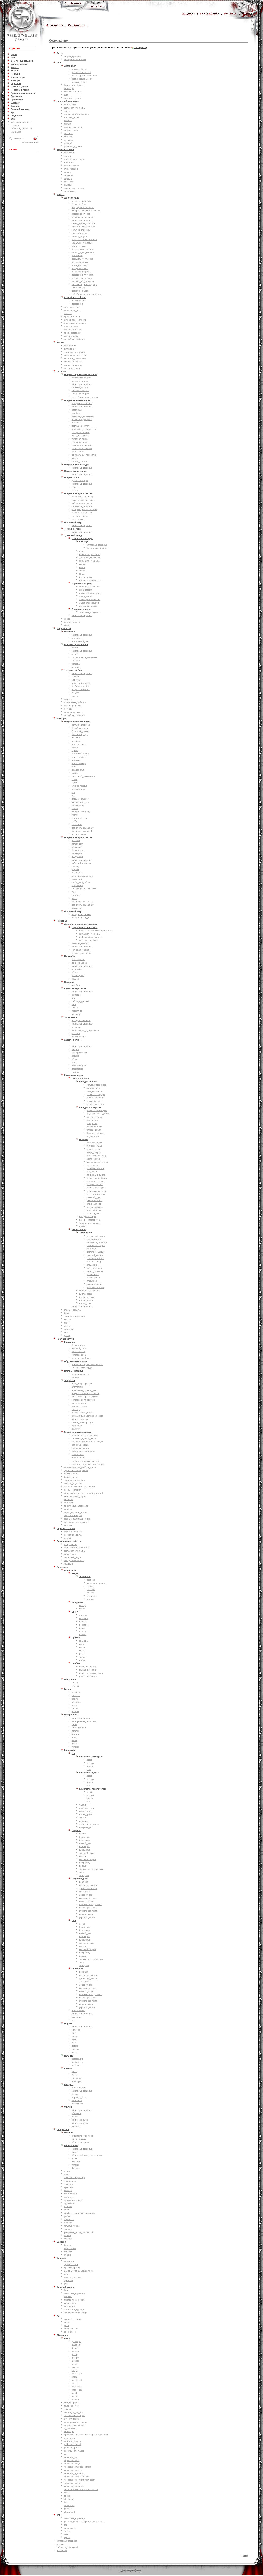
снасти (75, 1743)
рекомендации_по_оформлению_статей (84, 2521)
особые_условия (72, 1490)
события (68, 136)
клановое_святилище (75, 358)
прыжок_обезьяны (96, 1194)
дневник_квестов (80, 943)
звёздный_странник (81, 863)
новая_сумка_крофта (82, 249)
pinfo (66, 2325)
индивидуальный (80, 1374)
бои (66, 2290)
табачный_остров (80, 390)
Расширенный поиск (31, 142)
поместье (76, 422)
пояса (82, 1628)
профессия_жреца (81, 271)
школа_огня (85, 1303)
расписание (70, 2303)
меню (67, 1323)
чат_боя (76, 985)
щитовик (76, 1014)
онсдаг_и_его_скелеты (83, 252)
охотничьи (77, 2100)
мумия (75, 782)
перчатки (91, 1596)
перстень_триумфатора (91, 1673)
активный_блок (94, 1142)
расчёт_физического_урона (85, 75)
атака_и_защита (72, 1310)
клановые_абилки (73, 361)
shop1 (74, 2370)
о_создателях (71, 2428)
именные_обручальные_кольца (87, 1364)
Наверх (244, 2556)
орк (73, 795)
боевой (67, 2245)
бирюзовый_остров (81, 377)
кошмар (75, 866)
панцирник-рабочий (81, 914)
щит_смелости (94, 1210)
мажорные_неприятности (84, 239)
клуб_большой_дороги (98, 1113)
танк (74, 1004)
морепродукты (79, 2097)
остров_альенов (72, 622)
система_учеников (88, 940)
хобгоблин (77, 824)
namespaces (140, 47)
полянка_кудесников (82, 419)
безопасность (78, 959)
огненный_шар (94, 1261)
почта (82, 567)
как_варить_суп (79, 233)
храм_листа (77, 451)
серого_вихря (86, 1914)
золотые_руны (79, 1403)
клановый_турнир (73, 365)
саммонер (77, 879)
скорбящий (77, 885)
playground (69, 2512)
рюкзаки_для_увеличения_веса (87, 1416)
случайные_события (74, 339)
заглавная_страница (21, 122)
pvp (66, 2284)
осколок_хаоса (71, 165)
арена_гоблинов (72, 316)
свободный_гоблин (81, 882)
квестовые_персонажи (75, 323)
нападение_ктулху (73, 712)
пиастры (68, 172)
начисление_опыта (81, 72)
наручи (82, 1621)
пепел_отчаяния (95, 1271)
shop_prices (70, 2332)
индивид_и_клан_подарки (84, 1435)
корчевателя (85, 1811)
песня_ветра (93, 1274)
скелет (75, 808)
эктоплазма (69, 191)
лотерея (68, 120)
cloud (66, 2492)
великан (76, 737)
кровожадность (71, 117)
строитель (69, 2219)
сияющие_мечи (94, 1126)
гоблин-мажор (79, 763)
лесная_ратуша (79, 236)
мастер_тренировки (74, 2300)
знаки (67, 111)
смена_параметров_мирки (77, 1518)
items (66, 2322)
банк (81, 551)
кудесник (68, 2187)
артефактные (78, 2010)
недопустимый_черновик (76, 2422)
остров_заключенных (74, 2425)
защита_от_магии (73, 1483)
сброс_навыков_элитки (75, 1512)
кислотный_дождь (96, 1252)
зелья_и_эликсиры (81, 230)
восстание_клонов (81, 214)
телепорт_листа (80, 516)
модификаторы (79, 1052)
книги (82, 1644)
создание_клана (72, 368)
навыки (75, 1056)
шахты (75, 458)
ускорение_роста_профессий (78, 2232)
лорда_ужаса (85, 1895)
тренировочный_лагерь (75, 2312)
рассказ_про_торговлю (83, 281)
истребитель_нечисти (75, 320)
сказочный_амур (72, 1557)
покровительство (95, 1181)
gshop (74, 2354)
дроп (66, 2274)
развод (67, 1335)
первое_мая (70, 1554)
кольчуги (91, 1589)
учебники (76, 2078)
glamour (75, 1429)
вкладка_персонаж (81, 1020)
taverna (75, 2399)
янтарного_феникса (89, 1824)
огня (89, 1769)
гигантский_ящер (80, 753)
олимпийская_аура (73, 2200)
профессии (77, 304)
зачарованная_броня (97, 1162)
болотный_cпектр (80, 731)
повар (67, 2209)
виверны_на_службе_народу (86, 210)
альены (68, 313)
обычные (76, 2113)
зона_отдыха (85, 590)
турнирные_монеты (74, 188)
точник (75, 1007)
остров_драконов (72, 56)
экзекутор (76, 908)
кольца (90, 1586)
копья (82, 1647)
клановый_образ (80, 1445)
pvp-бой (68, 143)
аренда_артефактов (82, 1383)
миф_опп (76, 2017)
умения (75, 1072)
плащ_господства (88, 1676)
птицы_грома (85, 1814)
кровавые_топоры (96, 1117)
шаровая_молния (95, 1287)
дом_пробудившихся (89, 557)
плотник (68, 2206)
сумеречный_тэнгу (81, 811)
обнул (74, 1059)
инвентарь (77, 1027)
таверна (83, 570)
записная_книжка (80, 950)
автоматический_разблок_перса (80, 1467)
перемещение (79, 300)
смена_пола (78, 1457)
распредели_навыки (82, 278)
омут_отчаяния (94, 1268)
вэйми (75, 747)
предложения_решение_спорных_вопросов (86, 2434)
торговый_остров (80, 393)
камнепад (91, 1248)
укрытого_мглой (87, 1917)
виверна (76, 741)
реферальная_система (90, 937)
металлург (69, 2197)
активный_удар (94, 1146)
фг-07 (74, 898)
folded (67, 2496)
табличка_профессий (21, 128)
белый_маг (77, 844)
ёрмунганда (85, 1827)
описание (68, 1329)
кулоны (90, 1592)
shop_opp (76, 2386)
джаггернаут (78, 770)
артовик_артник (72, 2267)
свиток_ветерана (80, 1419)
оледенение (93, 1265)
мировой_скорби (87, 1859)
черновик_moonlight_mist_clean (79, 2480)
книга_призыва (79, 2139)
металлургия (70, 2193)
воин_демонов (79, 744)
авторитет (69, 152)
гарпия (75, 750)
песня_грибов (93, 1277)
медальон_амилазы (81, 243)
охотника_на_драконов (90, 1904)
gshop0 (75, 2357)
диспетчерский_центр (82, 496)
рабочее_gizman (72, 2447)
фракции (68, 140)
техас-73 (76, 895)
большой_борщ (79, 204)
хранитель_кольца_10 (83, 828)
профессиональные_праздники (79, 2213)
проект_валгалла (95, 1104)
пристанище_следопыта (84, 429)
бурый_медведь (80, 734)
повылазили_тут (80, 262)
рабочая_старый (72, 2444)
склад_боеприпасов (74, 1560)
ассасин (76, 840)
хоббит (75, 821)
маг (73, 998)
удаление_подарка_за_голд (85, 1461)
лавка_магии (85, 596)
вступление (69, 349)
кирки (74, 1724)
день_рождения (79, 963)
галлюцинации (94, 1239)
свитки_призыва (80, 2120)
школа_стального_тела (90, 580)
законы (67, 2409)
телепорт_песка (79, 439)
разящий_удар (94, 1197)
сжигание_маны (94, 1200)
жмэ (74, 1043)
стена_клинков (94, 1204)
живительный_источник (83, 500)
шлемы (90, 1599)
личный (75, 1377)
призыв (82, 1866)
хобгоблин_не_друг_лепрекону (87, 294)
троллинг (68, 2280)
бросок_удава (93, 1149)
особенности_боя (80, 686)
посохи (75, 2046)
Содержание (58, 40)
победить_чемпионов (82, 259)
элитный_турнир (72, 98)
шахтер (67, 2235)
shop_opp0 (77, 2390)
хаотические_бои (72, 91)
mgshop (75, 2361)
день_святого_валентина (76, 1547)
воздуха (90, 1763)
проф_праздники (72, 333)
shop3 (74, 2383)
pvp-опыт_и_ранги (73, 146)
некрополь (77, 638)
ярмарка (68, 1525)
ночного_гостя (86, 1901)
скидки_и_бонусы (73, 1515)
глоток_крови (93, 1159)
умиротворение (94, 1284)
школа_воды (85, 1294)
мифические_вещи (73, 127)
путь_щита (69, 2438)
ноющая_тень (78, 789)
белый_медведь (80, 728)
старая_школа (94, 1130)
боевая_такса (78, 1345)
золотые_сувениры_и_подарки (79, 1486)
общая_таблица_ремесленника (87, 2155)
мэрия (82, 564)
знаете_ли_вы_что (73, 2412)
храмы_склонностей (82, 448)
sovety (67, 2531)
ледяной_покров (95, 1255)
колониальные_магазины (84, 657)
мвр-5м (75, 869)
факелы (76, 2168)
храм (81, 574)
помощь (15, 125)
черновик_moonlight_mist (76, 2476)
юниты (75, 696)
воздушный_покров (96, 1236)
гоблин (75, 766)
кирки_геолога (79, 1727)
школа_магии (85, 577)
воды (89, 1760)
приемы (83, 1226)
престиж (76, 667)
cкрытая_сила (94, 1213)
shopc (74, 2396)
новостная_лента (72, 1535)
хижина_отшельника (82, 445)
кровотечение (93, 1165)
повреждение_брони (97, 1178)
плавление (92, 1281)
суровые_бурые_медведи (84, 284)
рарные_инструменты (82, 1412)
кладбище (77, 410)
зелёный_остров (80, 387)
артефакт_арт (71, 2264)
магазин (68, 124)
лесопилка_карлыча (82, 512)
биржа (67, 619)
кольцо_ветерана (87, 1670)
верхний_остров (80, 381)
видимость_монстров (82, 2136)
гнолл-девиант (79, 757)
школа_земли (86, 1300)
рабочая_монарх (72, 2441)
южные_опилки (79, 461)
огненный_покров (95, 1258)
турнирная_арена (80, 442)
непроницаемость (95, 1168)
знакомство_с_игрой (74, 2415)
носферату (77, 872)
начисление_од (79, 69)
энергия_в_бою (79, 82)
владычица (77, 856)
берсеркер (77, 847)
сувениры (76, 2161)
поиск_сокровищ (80, 265)
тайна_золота (78, 287)
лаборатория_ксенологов (84, 509)
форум (67, 1538)
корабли (76, 660)
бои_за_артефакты (73, 85)
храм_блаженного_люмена (85, 397)
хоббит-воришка (80, 291)
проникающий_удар (97, 1191)
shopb (74, 2393)
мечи (81, 1650)
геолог (67, 2171)
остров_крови (71, 130)
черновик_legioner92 (74, 2473)
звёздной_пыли (87, 1853)
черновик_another (73, 2470)
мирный (68, 2251)
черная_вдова (79, 834)
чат (65, 2454)
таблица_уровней (80, 1001)
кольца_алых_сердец (82, 1367)
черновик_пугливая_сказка (77, 2467)
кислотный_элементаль (83, 776)
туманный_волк (79, 818)
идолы (75, 654)
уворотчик (77, 1011)
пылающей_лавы (87, 1907)
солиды (68, 185)
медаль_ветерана (73, 329)
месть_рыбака (79, 246)
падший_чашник (80, 799)
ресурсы (76, 692)
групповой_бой (71, 2406)
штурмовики (93, 1136)
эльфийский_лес (80, 641)
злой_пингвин (78, 1351)
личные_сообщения (82, 953)
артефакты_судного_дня (84, 1390)
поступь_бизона (95, 1184)
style (66, 2534)
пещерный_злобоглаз (75, 59)
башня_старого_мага (89, 554)
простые (76, 2065)
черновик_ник (71, 2457)
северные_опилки (80, 432)
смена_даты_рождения (83, 1451)
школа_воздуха (86, 1297)
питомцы (68, 1499)
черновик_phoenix (73, 2483)
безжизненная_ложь (82, 201)
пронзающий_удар (96, 1187)
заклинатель (70, 2181)
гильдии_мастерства (82, 403)
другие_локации (80, 480)
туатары (83, 1817)
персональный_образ (75, 1496)
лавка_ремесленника (89, 599)
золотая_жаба (79, 1354)
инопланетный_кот (81, 1358)
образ (74, 972)
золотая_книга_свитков (83, 1400)
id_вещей (68, 2499)
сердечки (68, 175)
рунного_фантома (88, 1911)
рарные (75, 2116)
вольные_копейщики (97, 1110)
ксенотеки (69, 162)
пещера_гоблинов (81, 689)
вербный (83, 1882)
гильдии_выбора (87, 1216)
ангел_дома (70, 104)
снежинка (68, 181)
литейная (76, 413)
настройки (77, 969)
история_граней (72, 2419)
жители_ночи (93, 1088)
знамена (83, 1641)
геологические (79, 2087)
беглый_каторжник (81, 725)
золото (67, 156)
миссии (75, 676)
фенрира (83, 1821)
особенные (77, 2062)
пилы (74, 1740)
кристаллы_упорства (74, 159)
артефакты (77, 1387)
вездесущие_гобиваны (83, 207)
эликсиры (76, 2081)
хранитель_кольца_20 (83, 905)
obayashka (69, 2505)
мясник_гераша (79, 786)
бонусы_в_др (70, 1477)
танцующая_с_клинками (84, 888)
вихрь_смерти (94, 1152)
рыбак (67, 2216)
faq (65, 2525)
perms (75, 2364)
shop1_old (77, 2373)
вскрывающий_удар (97, 1155)
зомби (75, 773)
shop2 (74, 2377)
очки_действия (79, 1065)
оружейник (69, 2203)
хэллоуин (68, 1564)
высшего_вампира (88, 1885)
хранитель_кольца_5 (82, 831)
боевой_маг (77, 850)
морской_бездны (87, 1898)
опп (73, 2020)
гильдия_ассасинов (96, 1085)
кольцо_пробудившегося (76, 114)
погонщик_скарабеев (82, 876)
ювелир (68, 2238)
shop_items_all (71, 2328)
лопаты (75, 1731)
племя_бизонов (94, 1101)
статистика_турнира (74, 2309)
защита (75, 1049)
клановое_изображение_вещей (87, 1441)
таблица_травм (71, 2226)
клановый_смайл (80, 1448)
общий (67, 2255)
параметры (77, 1069)
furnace (75, 2351)
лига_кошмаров (94, 1091)
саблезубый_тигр (80, 802)
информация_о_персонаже (85, 1030)
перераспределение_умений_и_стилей (83, 1493)
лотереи (68, 709)
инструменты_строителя (84, 1721)
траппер (68, 2229)
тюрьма (75, 487)
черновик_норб (71, 2460)
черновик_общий (72, 2463)
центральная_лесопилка (84, 455)
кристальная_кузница (97, 548)
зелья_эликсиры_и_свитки (85, 1396)
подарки (76, 2344)
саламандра (78, 805)
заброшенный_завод (82, 503)
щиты (82, 1660)
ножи (81, 1654)
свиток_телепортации (82, 1422)
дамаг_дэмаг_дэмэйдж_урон (78, 2271)
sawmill (75, 2367)
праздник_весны (80, 268)
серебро (68, 178)
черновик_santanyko (74, 2486)
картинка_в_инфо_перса (84, 1438)
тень (74, 892)
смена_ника (78, 1454)
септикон (68, 133)
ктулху (75, 779)
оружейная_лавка (88, 606)
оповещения (78, 975)
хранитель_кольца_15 (83, 901)
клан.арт (76, 1409)
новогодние (77, 2059)
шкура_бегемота (95, 1207)
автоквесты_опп (72, 310)
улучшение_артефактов (76, 1522)
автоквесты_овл (72, 307)
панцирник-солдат (81, 917)
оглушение (92, 1171)
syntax (67, 2537)
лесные (75, 2094)
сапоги (82, 1631)
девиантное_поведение (83, 217)
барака (82, 1805)
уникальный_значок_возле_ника (88, 1464)
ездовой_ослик (79, 1348)
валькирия (77, 853)
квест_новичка (71, 326)
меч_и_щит (92, 1120)
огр (73, 792)
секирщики (92, 1123)
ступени (68, 2222)
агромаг (68, 699)
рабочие (68, 1509)
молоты (75, 1734)
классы (67, 1319)
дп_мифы (76, 2341)
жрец (66, 2174)
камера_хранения (73, 2277)
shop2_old (77, 2380)
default (75, 2348)
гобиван (76, 760)
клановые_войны (72, 2319)
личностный (70, 2248)
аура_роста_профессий (76, 1470)
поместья (68, 1502)
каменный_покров (96, 1245)
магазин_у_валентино (83, 416)
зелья (74, 2071)
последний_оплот (80, 426)
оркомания (77, 255)
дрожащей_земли (88, 1888)
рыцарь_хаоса (71, 336)
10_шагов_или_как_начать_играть (81, 2489)
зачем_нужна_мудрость (83, 223)
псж (66, 1332)
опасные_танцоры (96, 1094)
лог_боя (76, 1033)
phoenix (68, 2508)
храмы (75, 490)
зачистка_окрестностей (83, 226)
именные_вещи (79, 1406)
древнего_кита (86, 1808)
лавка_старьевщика (89, 603)
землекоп (68, 2184)
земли (90, 1766)
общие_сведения (80, 2142)
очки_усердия (71, 169)
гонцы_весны (70, 1544)
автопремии (70, 345)
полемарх (69, 88)
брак (66, 1313)
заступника (84, 1891)
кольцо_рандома (72, 705)
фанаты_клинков (95, 1133)
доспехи (91, 1580)
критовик (76, 995)
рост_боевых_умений (82, 79)
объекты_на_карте (81, 683)
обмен (67, 1326)
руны (74, 2074)
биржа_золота (71, 1473)
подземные (77, 2103)
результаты (69, 2306)
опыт (74, 1062)
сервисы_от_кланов (74, 2451)
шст (66, 95)
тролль (75, 815)
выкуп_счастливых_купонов (85, 1393)
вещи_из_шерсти (87, 1666)
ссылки (75, 979)
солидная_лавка (80, 435)
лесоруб (68, 2190)
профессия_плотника (82, 275)
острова (76, 664)
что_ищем (16, 131)
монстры (76, 680)
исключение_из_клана (75, 355)
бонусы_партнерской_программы (96, 930)
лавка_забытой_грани (90, 593)
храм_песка (77, 519)
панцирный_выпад (96, 1175)
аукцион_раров (71, 2402)
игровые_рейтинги (73, 1531)
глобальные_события (75, 702)
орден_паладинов (96, 1097)
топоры (82, 1657)
